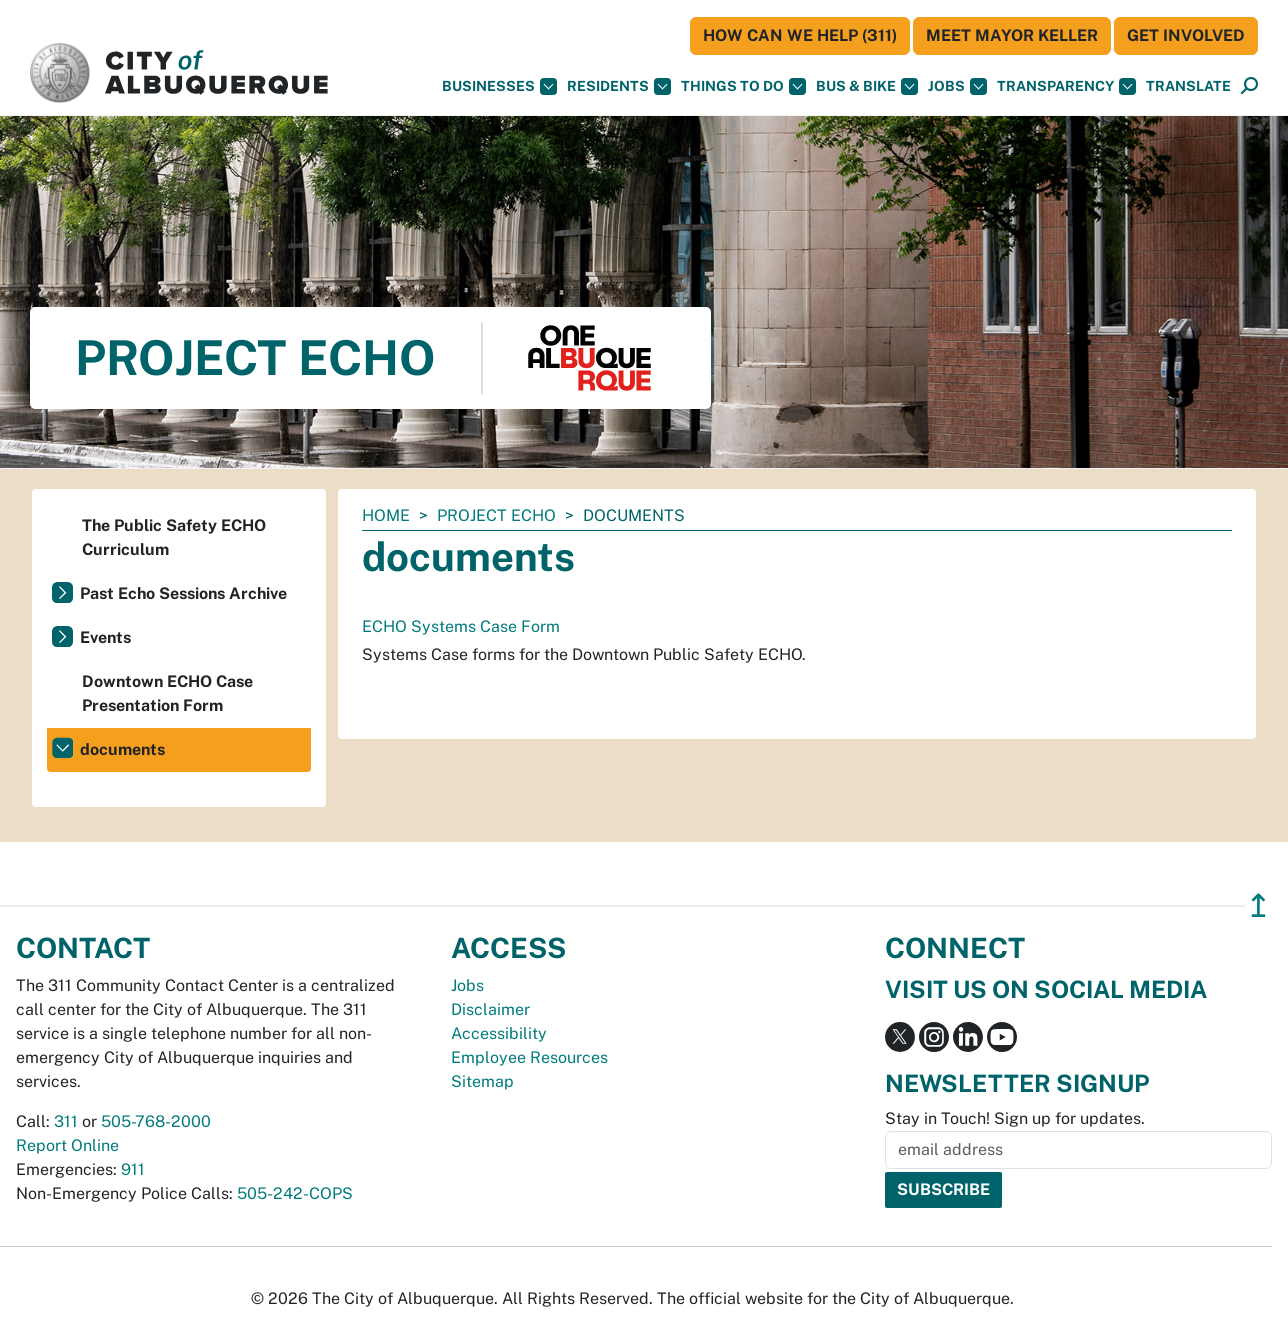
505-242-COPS (295, 1193)
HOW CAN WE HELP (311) (800, 35)
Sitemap (482, 1081)
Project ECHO (496, 515)
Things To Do (743, 86)
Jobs (957, 86)
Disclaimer (490, 1009)
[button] (1188, 86)
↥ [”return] (1258, 905)
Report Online (67, 1145)
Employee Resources (529, 1057)
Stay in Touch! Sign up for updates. (1015, 1118)
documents (122, 749)
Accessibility (499, 1033)
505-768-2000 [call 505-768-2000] (156, 1121)
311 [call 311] (66, 1121)
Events (105, 637)
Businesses (499, 86)
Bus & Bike (867, 86)
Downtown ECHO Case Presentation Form (167, 693)
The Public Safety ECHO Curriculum (174, 537)
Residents (619, 86)
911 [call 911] (133, 1169)
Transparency (1066, 86)
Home (386, 515)
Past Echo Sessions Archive (183, 593)
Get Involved (1186, 35)
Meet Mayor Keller (1012, 35)
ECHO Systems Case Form (461, 626)
